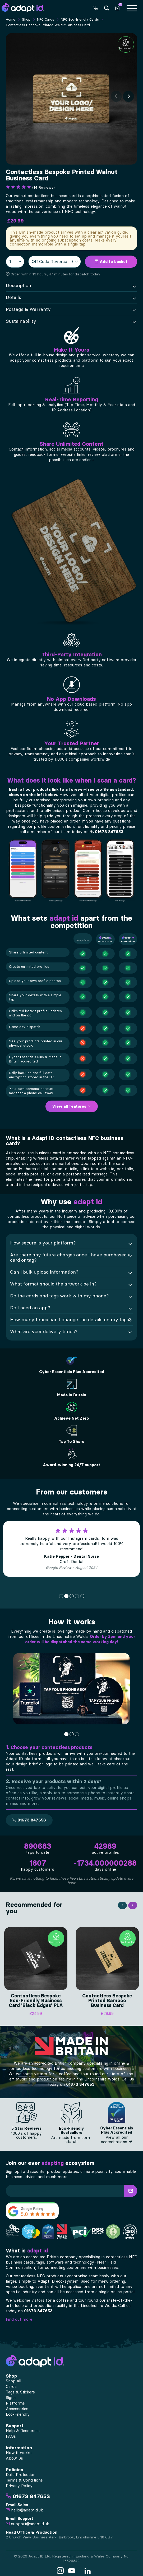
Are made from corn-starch (71, 2135)
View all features (71, 1106)
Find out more (19, 2315)
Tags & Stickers (20, 2387)
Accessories (17, 2404)
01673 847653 (106, 831)
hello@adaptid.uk (24, 2505)
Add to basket (111, 261)
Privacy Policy (19, 2481)
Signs (11, 2393)
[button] (130, 2186)
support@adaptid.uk (27, 2519)
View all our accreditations (116, 2135)
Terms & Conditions (24, 2475)
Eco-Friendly (18, 2409)
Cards (11, 2382)
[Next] (128, 96)
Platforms (15, 2398)
